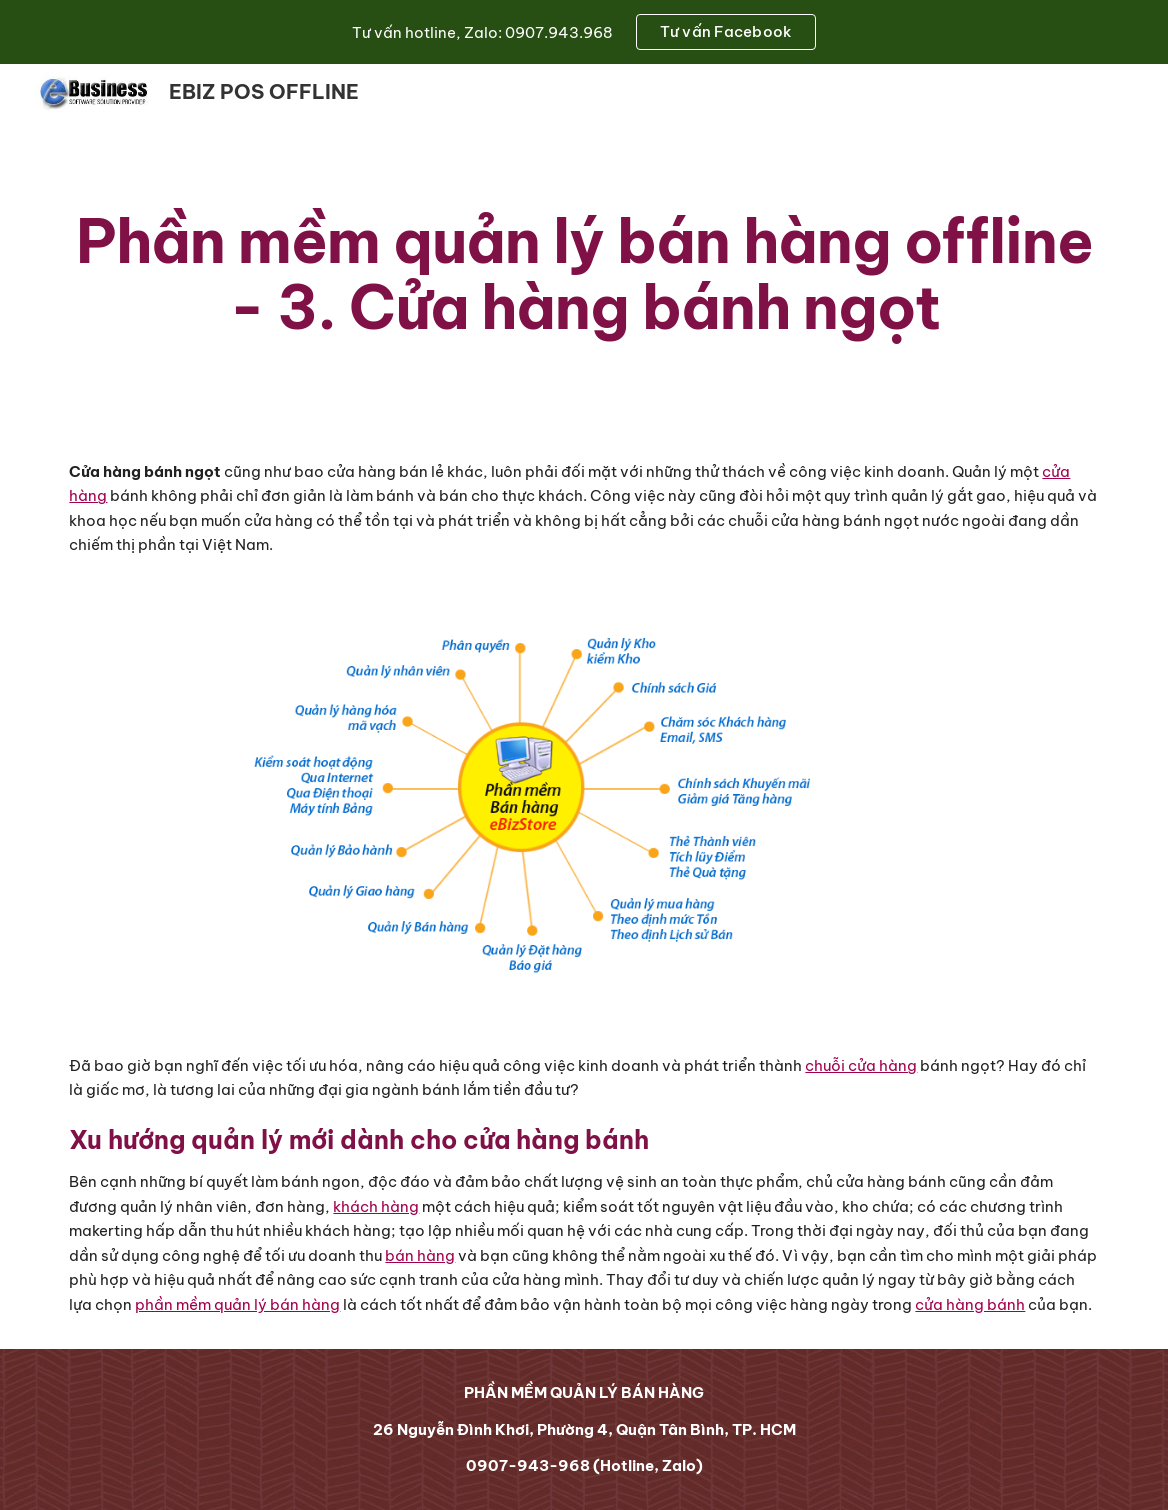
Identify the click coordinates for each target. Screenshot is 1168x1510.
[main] (583, 274)
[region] (584, 32)
